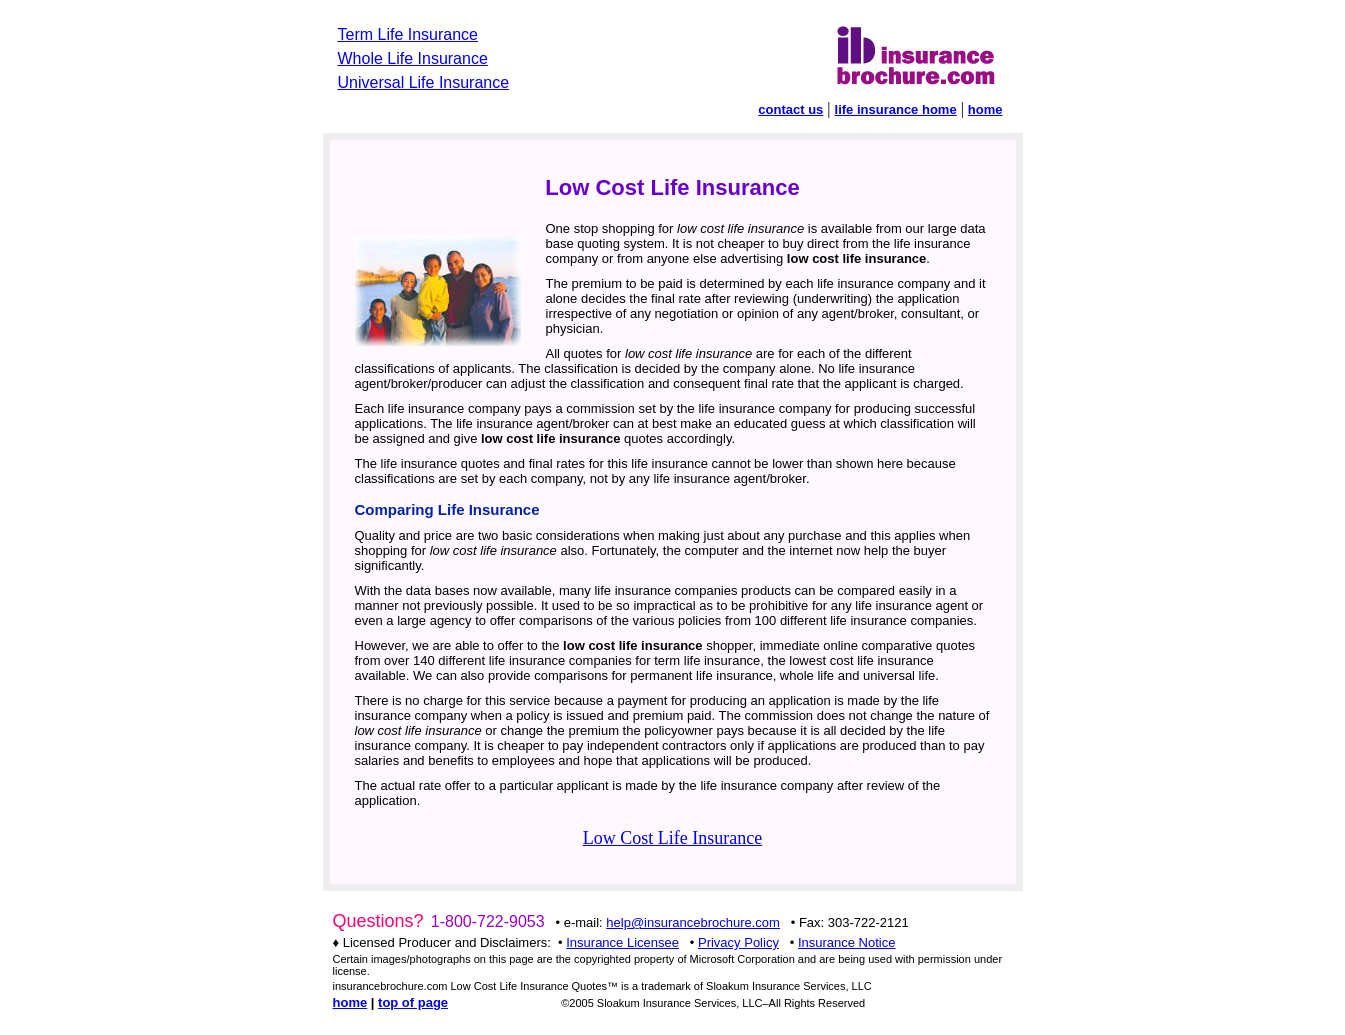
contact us (790, 109)
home (985, 109)
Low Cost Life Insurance (672, 838)
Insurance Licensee (622, 942)
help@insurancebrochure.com (693, 922)
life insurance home (896, 109)
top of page (413, 1002)
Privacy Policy (738, 942)
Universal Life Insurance (424, 82)
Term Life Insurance (408, 34)
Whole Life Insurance (413, 58)
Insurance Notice (847, 942)
